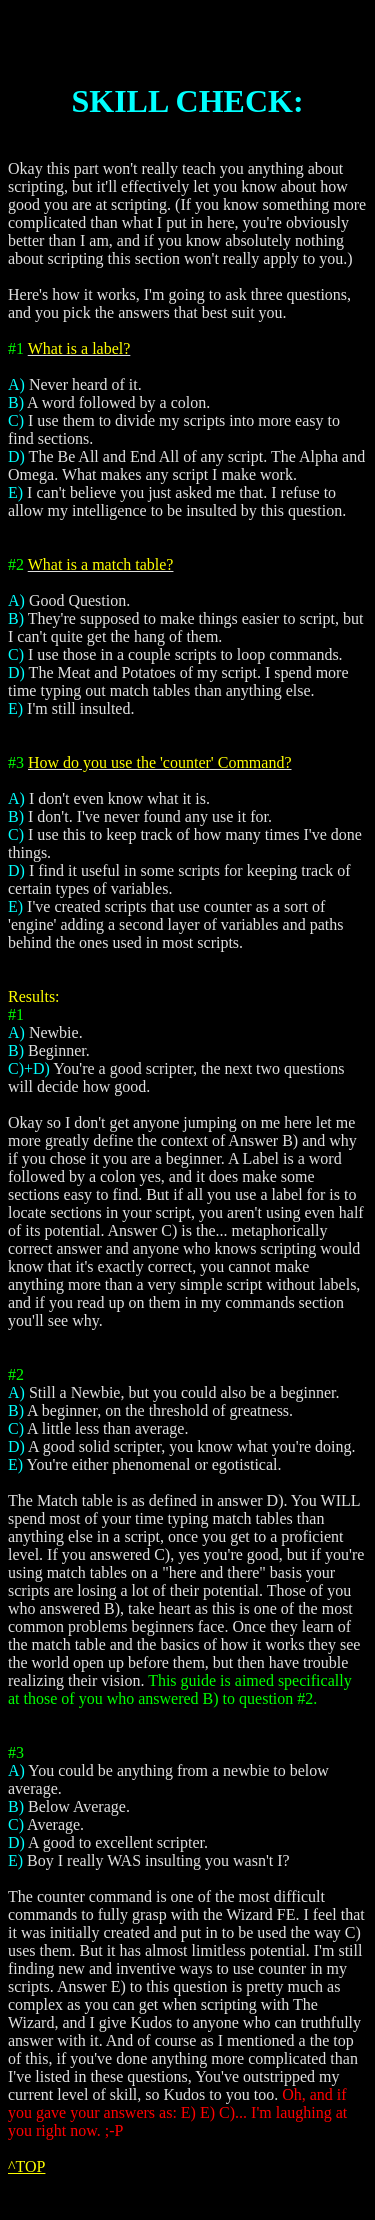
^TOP (26, 2166)
